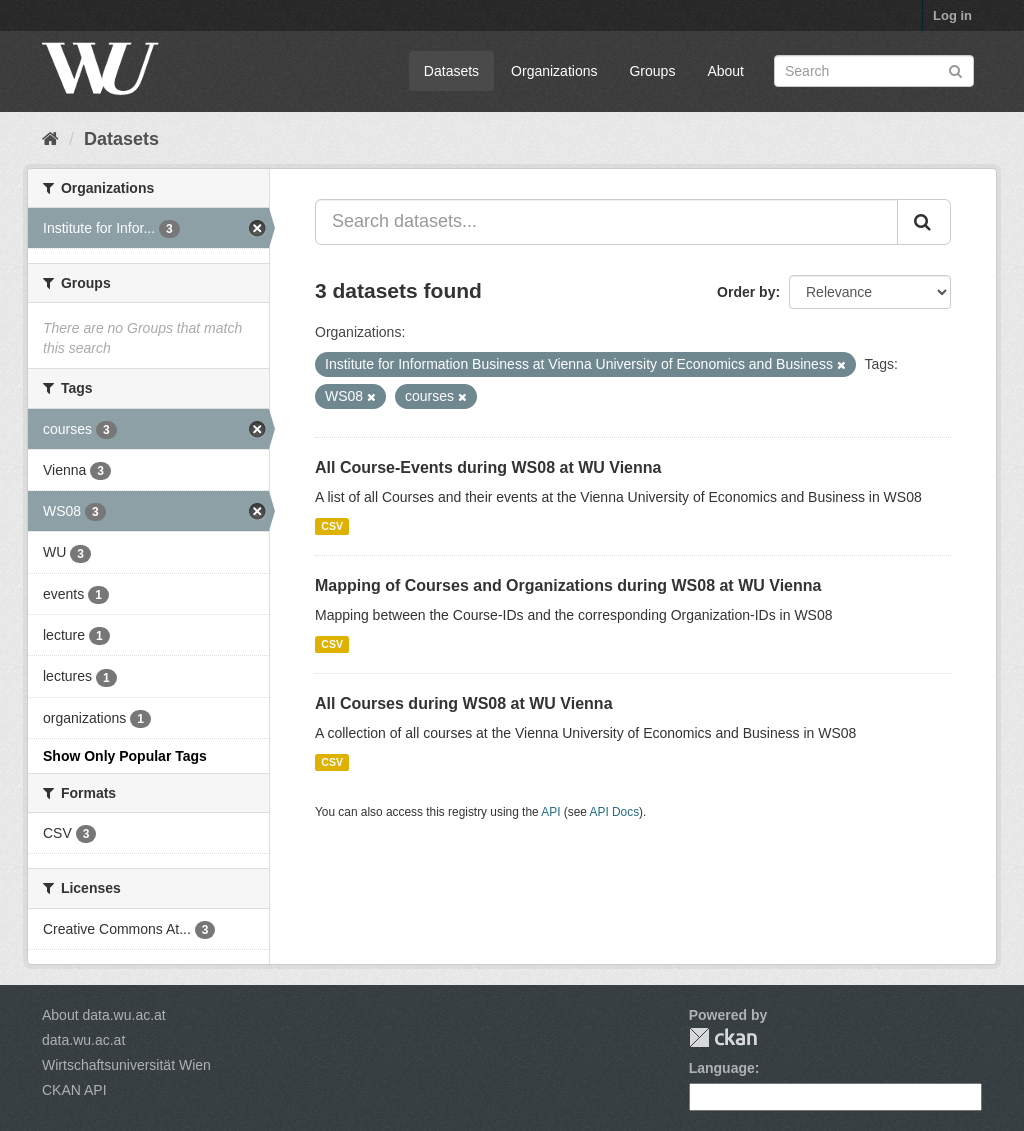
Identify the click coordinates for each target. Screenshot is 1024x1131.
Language (722, 1068)
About (725, 71)
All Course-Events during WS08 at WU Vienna (488, 467)
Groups (652, 71)
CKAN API (74, 1090)
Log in (952, 15)
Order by (746, 292)
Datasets (451, 71)
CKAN (723, 1037)
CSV (332, 526)
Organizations (554, 71)
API (550, 812)
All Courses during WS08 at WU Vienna (464, 703)
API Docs (615, 812)
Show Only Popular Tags (125, 756)
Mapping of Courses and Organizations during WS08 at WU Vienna (568, 585)
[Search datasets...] (606, 222)
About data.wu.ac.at (104, 1015)
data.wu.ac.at (83, 1040)
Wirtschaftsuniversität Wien (126, 1065)
